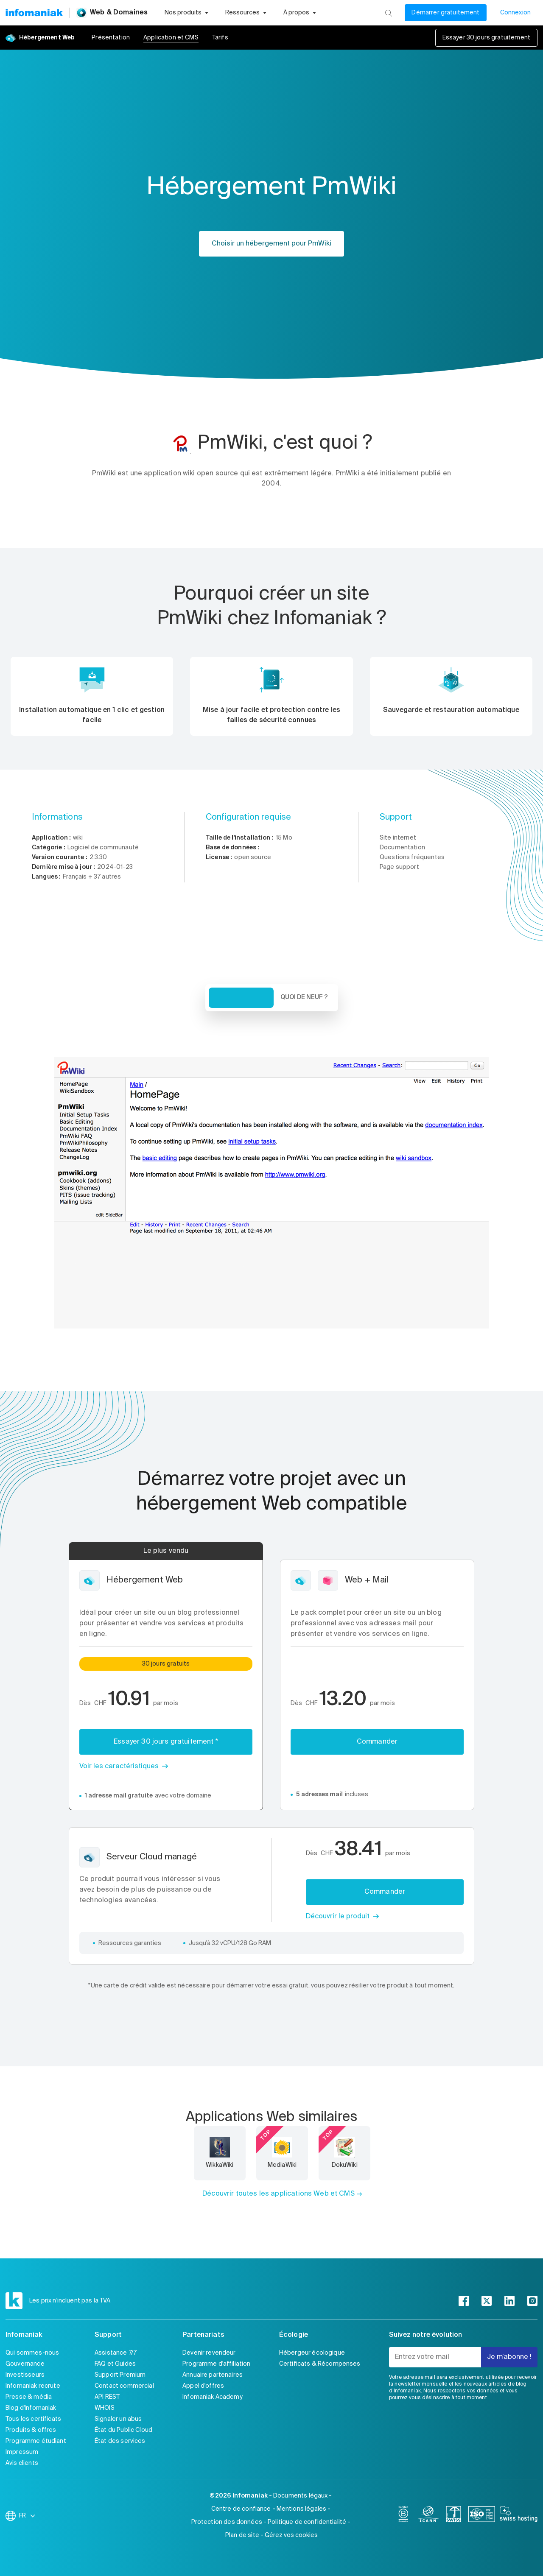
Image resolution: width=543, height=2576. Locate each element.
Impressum (22, 2452)
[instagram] (532, 2301)
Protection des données (226, 2522)
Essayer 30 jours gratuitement (486, 38)
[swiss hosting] (518, 2516)
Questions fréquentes (412, 857)
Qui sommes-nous (32, 2353)
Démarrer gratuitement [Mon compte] (445, 13)
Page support (399, 867)
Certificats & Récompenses (320, 2364)
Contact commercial (124, 2386)
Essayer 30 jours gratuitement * (166, 1742)
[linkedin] (509, 2301)
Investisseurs (25, 2375)
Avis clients (22, 2463)
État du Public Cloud (123, 2430)
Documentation (402, 848)
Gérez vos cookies (291, 2535)
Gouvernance (25, 2364)
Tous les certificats (33, 2419)
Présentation (111, 38)
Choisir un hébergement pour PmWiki (271, 243)
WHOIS (105, 2408)
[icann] (428, 2516)
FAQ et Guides (115, 2364)
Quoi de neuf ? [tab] (304, 997)
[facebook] (464, 2301)
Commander (377, 1742)
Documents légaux (300, 2496)
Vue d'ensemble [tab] (241, 998)
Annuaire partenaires (212, 2375)
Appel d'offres (203, 2386)
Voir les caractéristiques (119, 1766)
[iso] (481, 2516)
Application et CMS (171, 38)
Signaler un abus (118, 2419)
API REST (107, 2397)
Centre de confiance (241, 2509)
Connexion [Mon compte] (515, 13)
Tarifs (220, 38)
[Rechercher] (388, 12)
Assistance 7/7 (116, 2353)
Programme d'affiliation (216, 2364)
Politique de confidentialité (307, 2522)
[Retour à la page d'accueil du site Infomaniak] (34, 13)
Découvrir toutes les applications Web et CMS (278, 2194)
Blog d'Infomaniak (31, 2408)
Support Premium (120, 2375)
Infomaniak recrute (33, 2386)
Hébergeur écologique (312, 2353)
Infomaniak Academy (212, 2397)
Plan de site (242, 2535)
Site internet (398, 838)
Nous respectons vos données (460, 2391)
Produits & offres (31, 2430)
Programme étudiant (36, 2441)
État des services (120, 2441)
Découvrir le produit (337, 1916)
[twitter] (486, 2301)
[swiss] (453, 2516)
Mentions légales (301, 2509)
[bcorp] (403, 2516)
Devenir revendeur (209, 2353)
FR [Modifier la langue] (27, 2515)
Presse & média (29, 2397)
